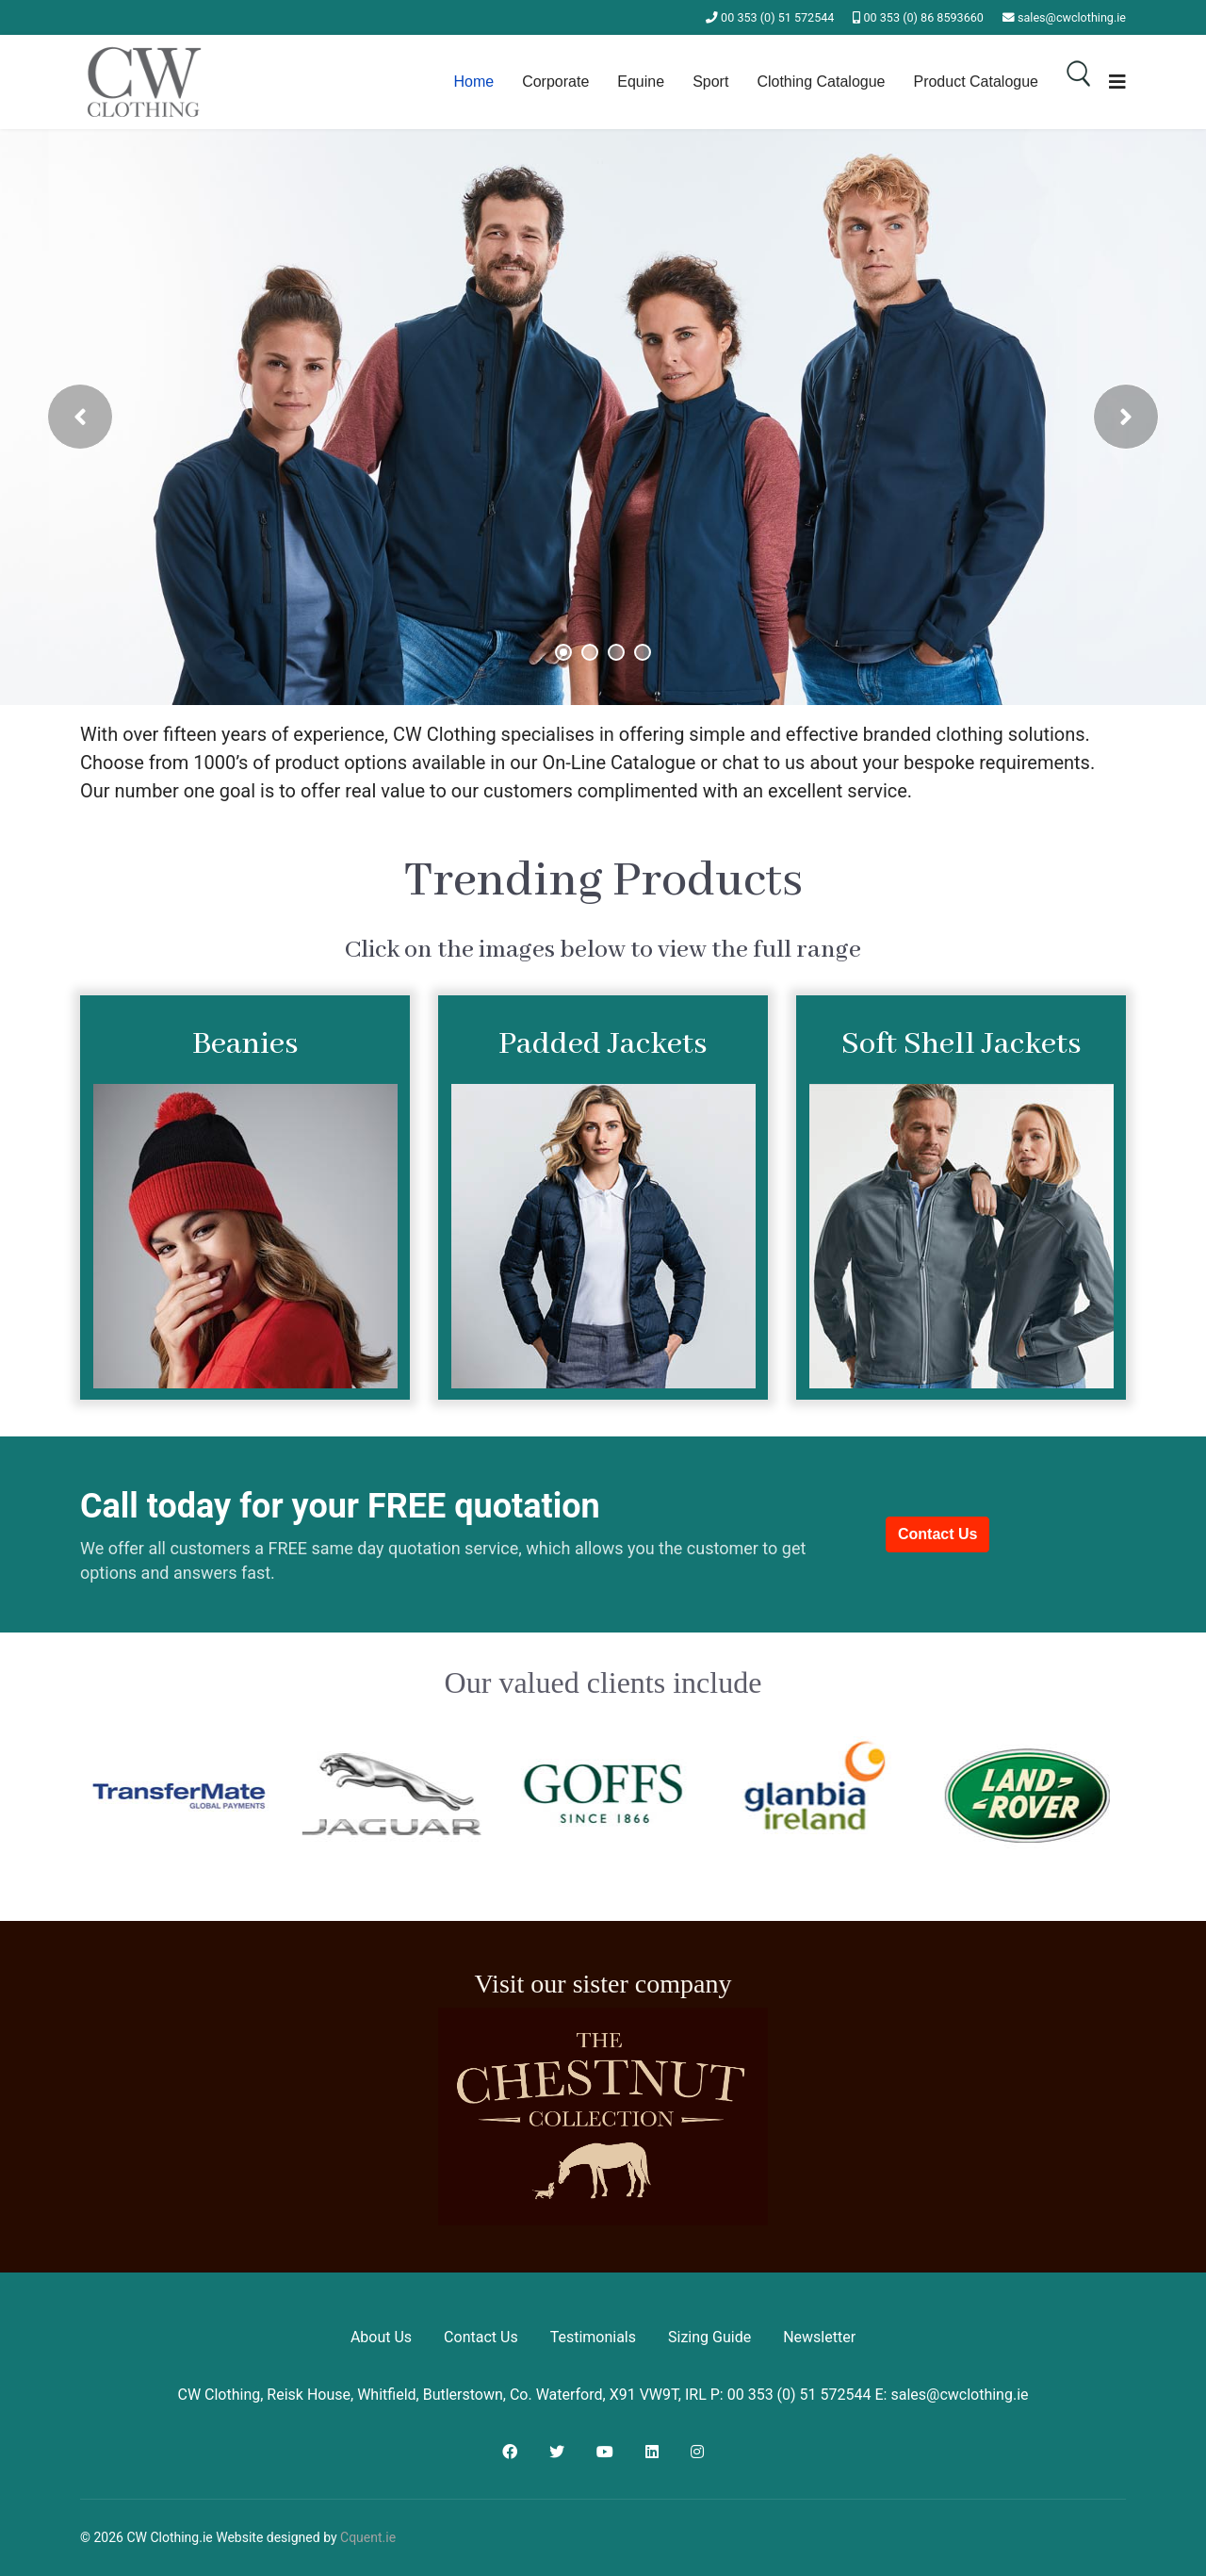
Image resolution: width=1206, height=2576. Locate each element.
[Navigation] (1117, 82)
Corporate (555, 82)
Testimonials (593, 2337)
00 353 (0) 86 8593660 (924, 17)
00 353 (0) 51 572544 (777, 17)
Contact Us (937, 1534)
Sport (710, 82)
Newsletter (819, 2337)
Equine (640, 82)
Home (473, 82)
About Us (381, 2337)
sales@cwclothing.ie (1072, 17)
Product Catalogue (975, 82)
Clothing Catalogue (821, 82)
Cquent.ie (368, 2537)
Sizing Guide (709, 2337)
